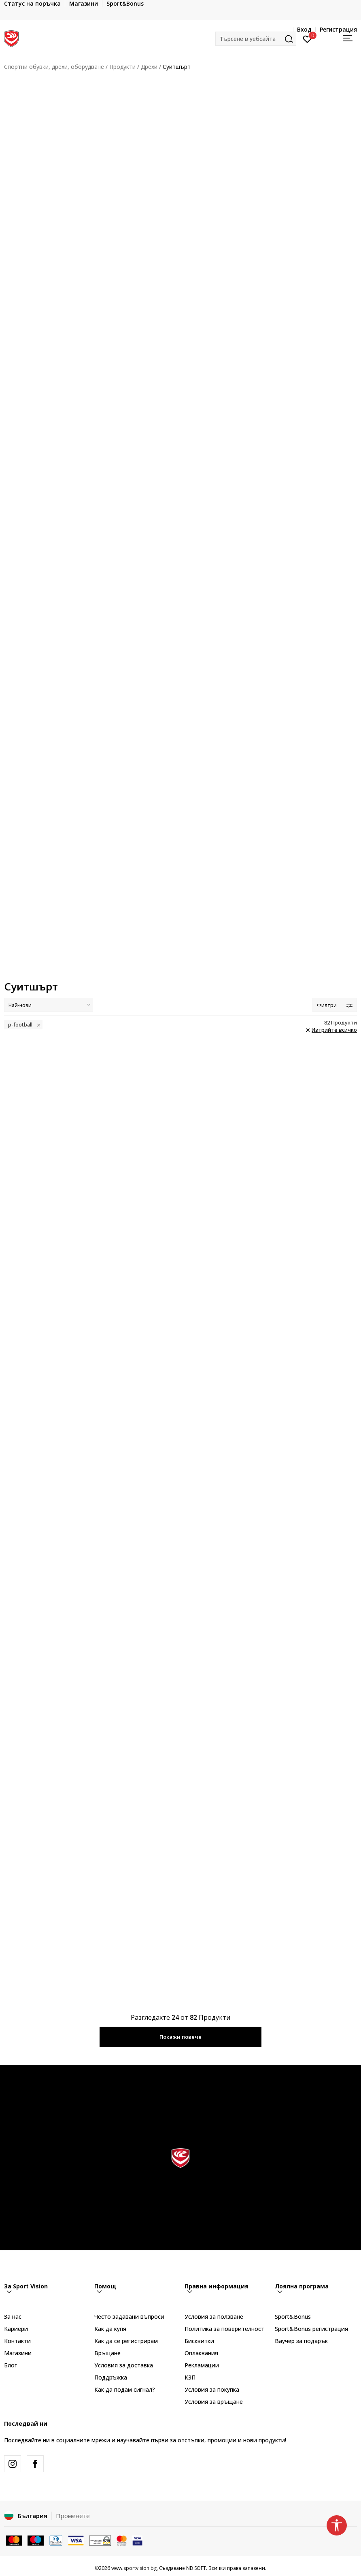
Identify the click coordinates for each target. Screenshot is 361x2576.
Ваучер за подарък (301, 2341)
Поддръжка (110, 2377)
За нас (12, 2316)
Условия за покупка (212, 2389)
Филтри (335, 1005)
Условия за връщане (214, 2401)
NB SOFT (196, 2568)
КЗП (190, 2377)
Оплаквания (201, 2353)
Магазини (18, 2353)
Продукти (122, 66)
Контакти (17, 2341)
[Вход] (307, 38)
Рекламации (202, 2365)
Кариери (16, 2329)
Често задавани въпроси (129, 2316)
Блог (10, 2365)
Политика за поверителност (224, 2329)
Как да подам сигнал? (124, 2389)
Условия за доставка (123, 2365)
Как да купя (110, 2329)
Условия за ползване (214, 2316)
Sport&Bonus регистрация (311, 2329)
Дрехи (149, 66)
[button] (255, 39)
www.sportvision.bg (134, 2568)
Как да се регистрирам (126, 2341)
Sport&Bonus (293, 2316)
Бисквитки (199, 2341)
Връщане (107, 2353)
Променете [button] (73, 2516)
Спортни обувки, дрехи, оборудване (54, 66)
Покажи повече (180, 2036)
